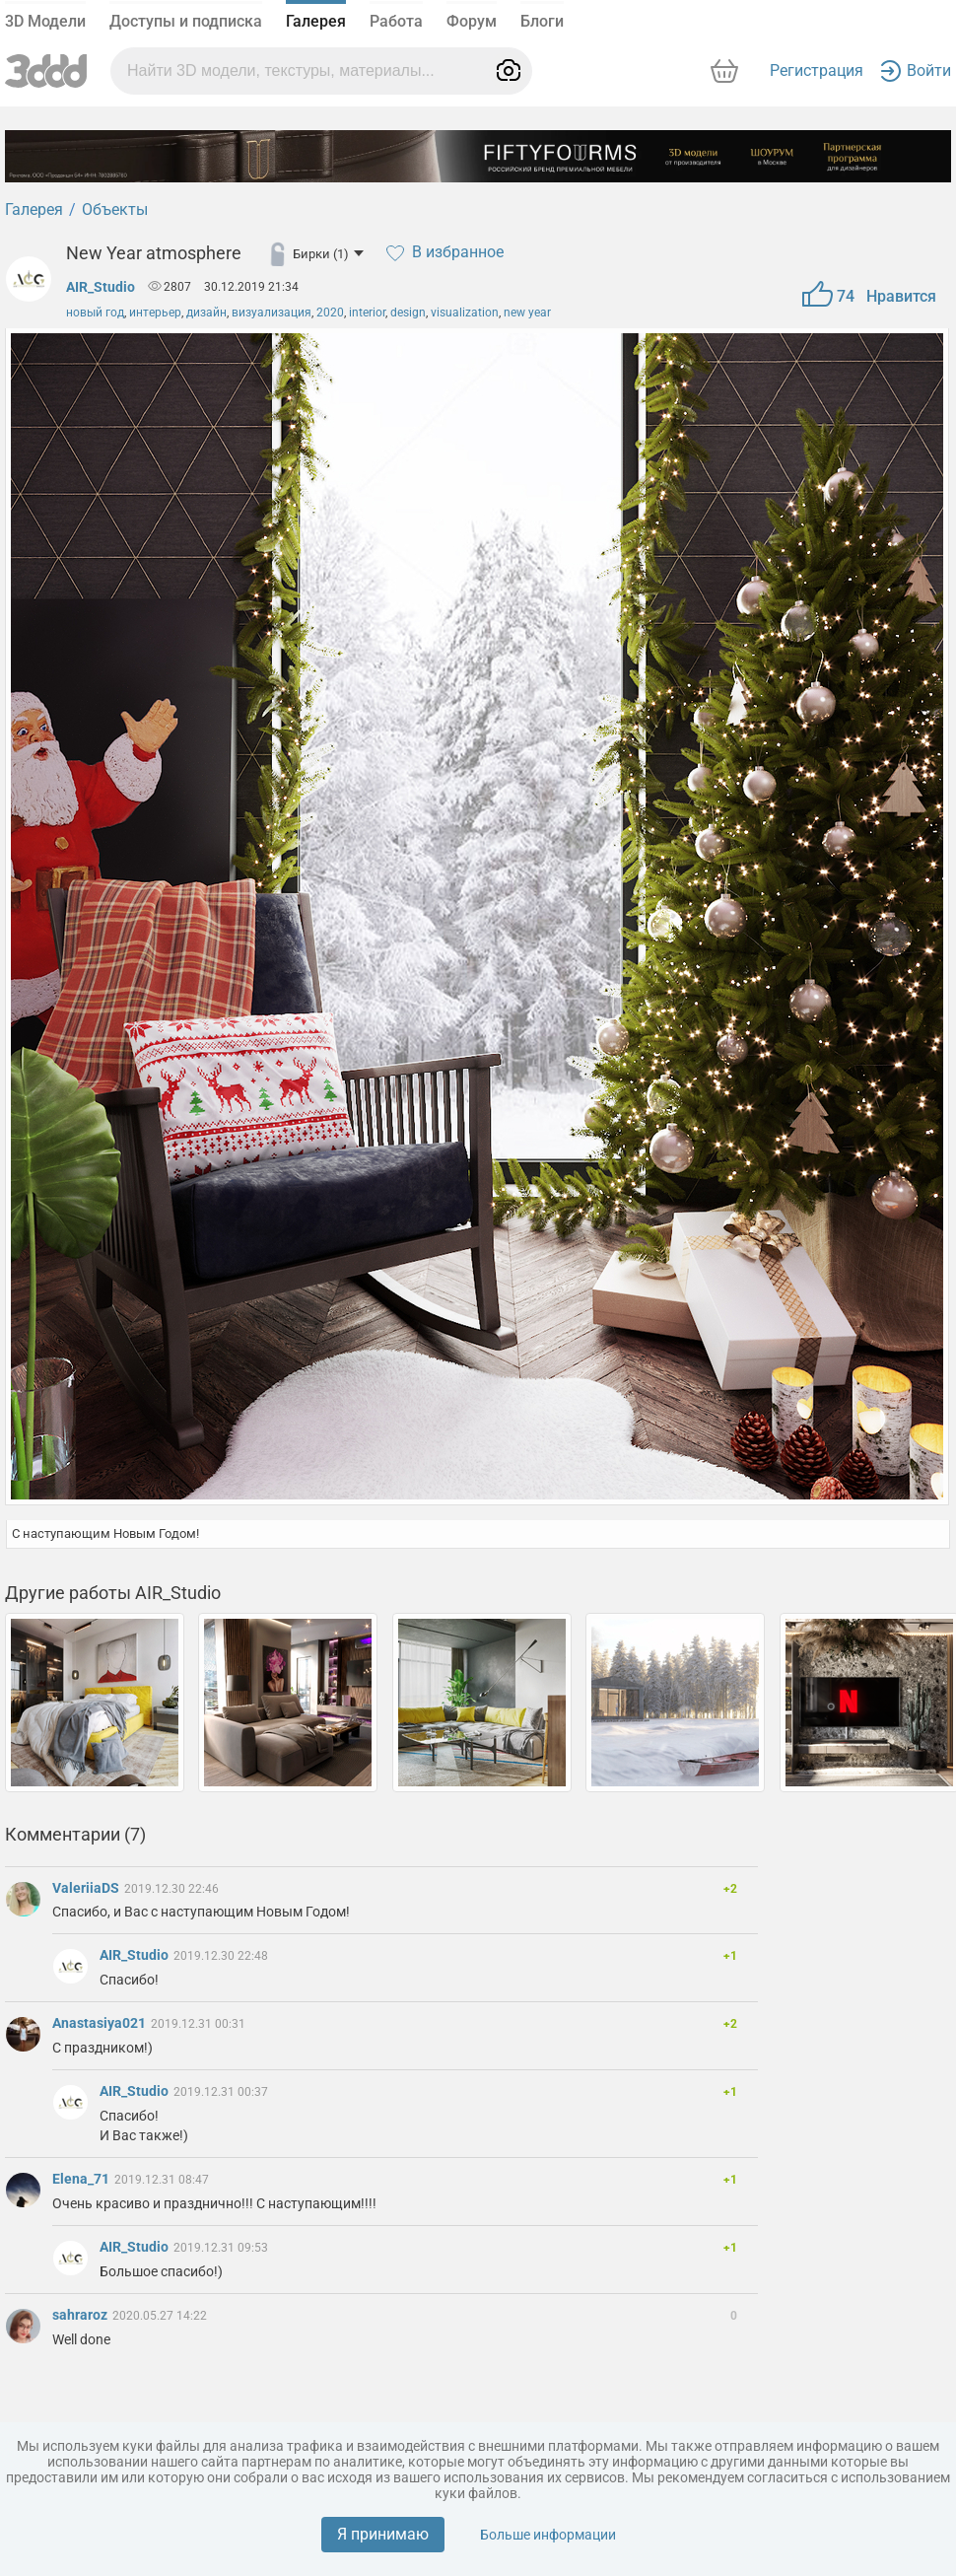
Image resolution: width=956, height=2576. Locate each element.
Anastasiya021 (100, 2023)
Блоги (542, 21)
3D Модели (45, 21)
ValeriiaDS (87, 1888)
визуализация (271, 312)
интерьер (155, 312)
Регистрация (816, 70)
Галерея (316, 21)
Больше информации (548, 2534)
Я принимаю (383, 2534)
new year (527, 312)
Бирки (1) (328, 253)
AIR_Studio (100, 287)
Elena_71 (82, 2179)
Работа (396, 21)
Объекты (115, 209)
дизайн (206, 312)
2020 (330, 312)
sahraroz (81, 2315)
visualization (465, 312)
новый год (95, 312)
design (408, 312)
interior (367, 312)
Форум (471, 21)
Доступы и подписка (185, 21)
